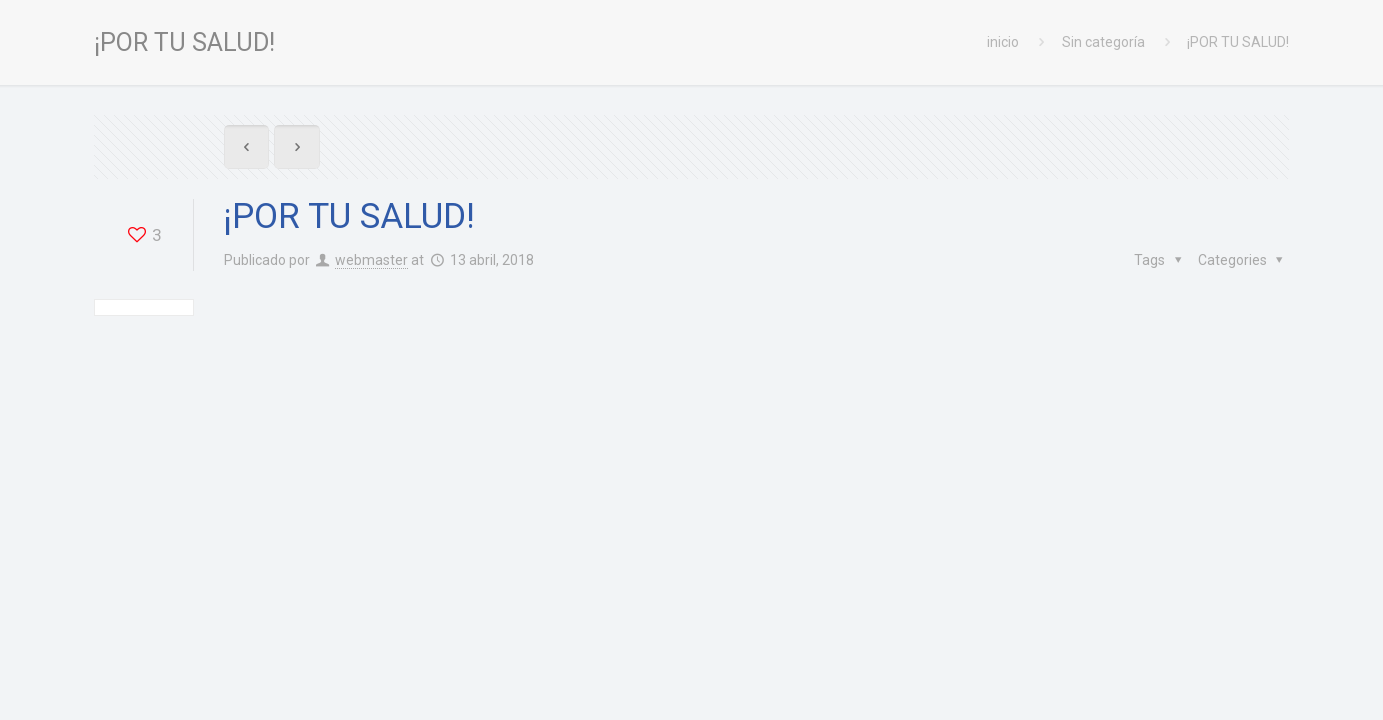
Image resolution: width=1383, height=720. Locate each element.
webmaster (371, 260)
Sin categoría (1103, 42)
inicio (1003, 42)
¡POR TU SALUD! (1238, 42)
